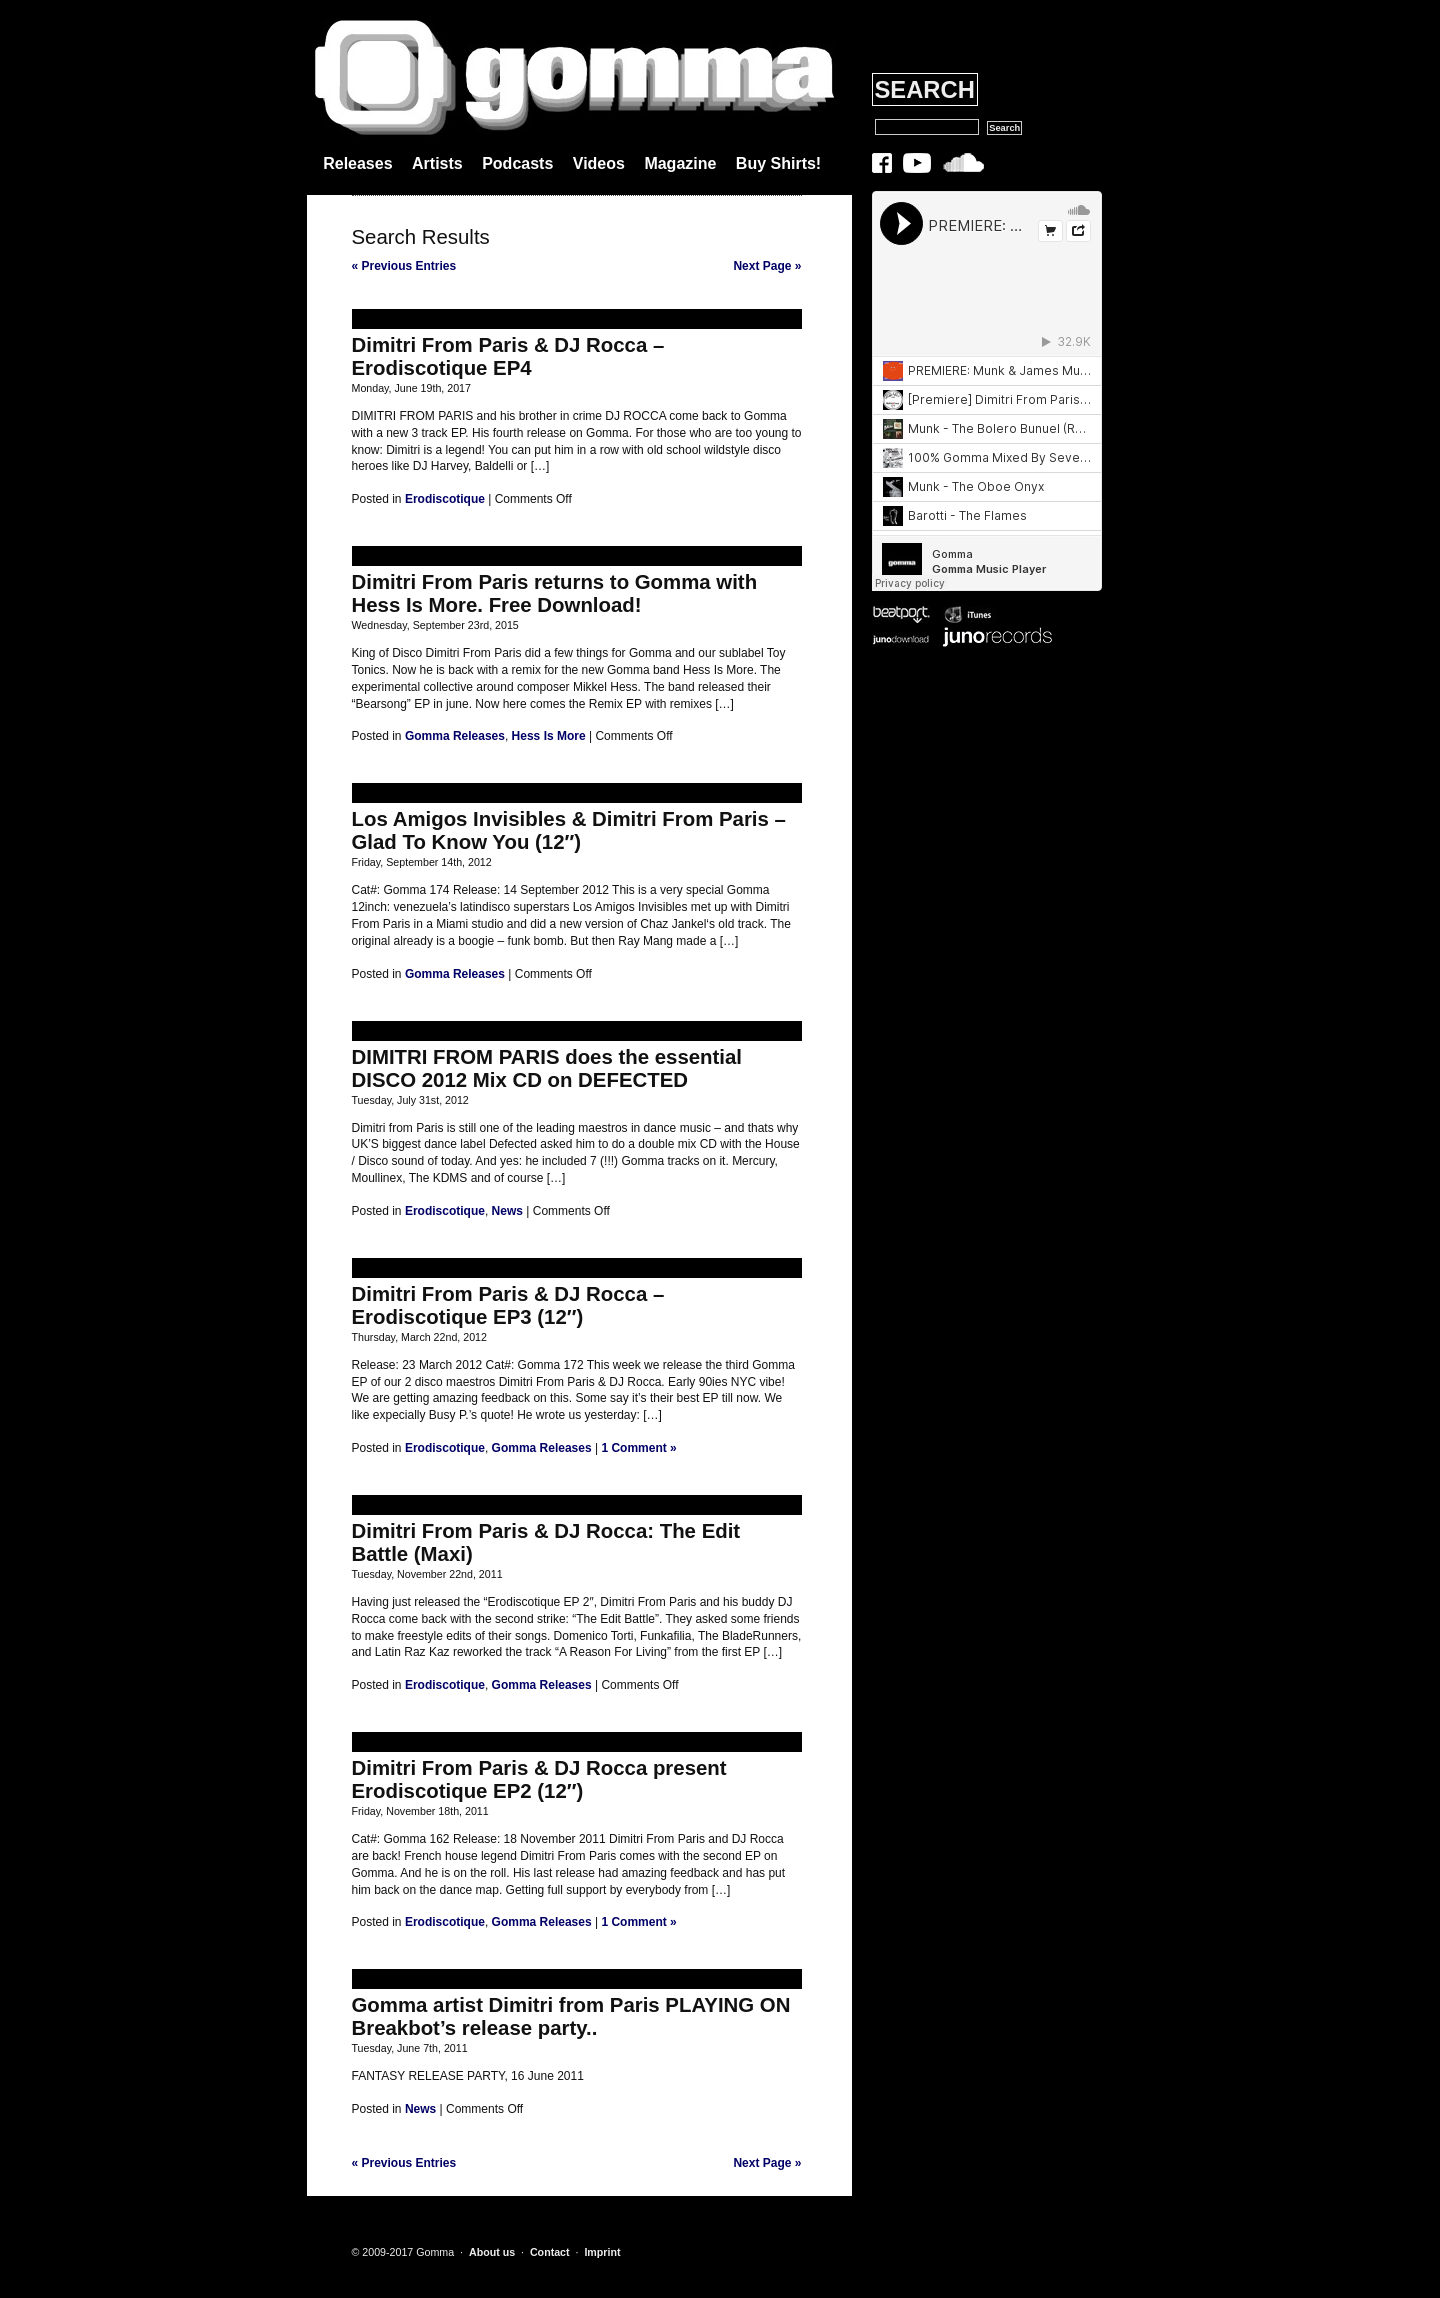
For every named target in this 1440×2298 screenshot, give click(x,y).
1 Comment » (638, 1448)
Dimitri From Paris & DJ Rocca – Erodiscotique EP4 (508, 356)
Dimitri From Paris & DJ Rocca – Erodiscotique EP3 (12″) (508, 1305)
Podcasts (517, 163)
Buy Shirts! (778, 163)
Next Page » (767, 266)
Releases (357, 163)
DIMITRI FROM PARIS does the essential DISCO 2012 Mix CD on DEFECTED (547, 1068)
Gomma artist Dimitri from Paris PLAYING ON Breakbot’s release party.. (571, 2016)
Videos (599, 163)
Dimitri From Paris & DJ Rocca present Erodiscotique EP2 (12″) (539, 1779)
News (507, 1211)
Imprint (602, 2252)
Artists (437, 163)
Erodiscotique (445, 499)
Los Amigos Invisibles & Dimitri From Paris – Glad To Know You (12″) (569, 830)
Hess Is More (549, 736)
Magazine (680, 163)
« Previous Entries (404, 266)
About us (492, 2252)
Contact (550, 2252)
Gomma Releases (455, 736)
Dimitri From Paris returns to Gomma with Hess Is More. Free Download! (555, 593)
